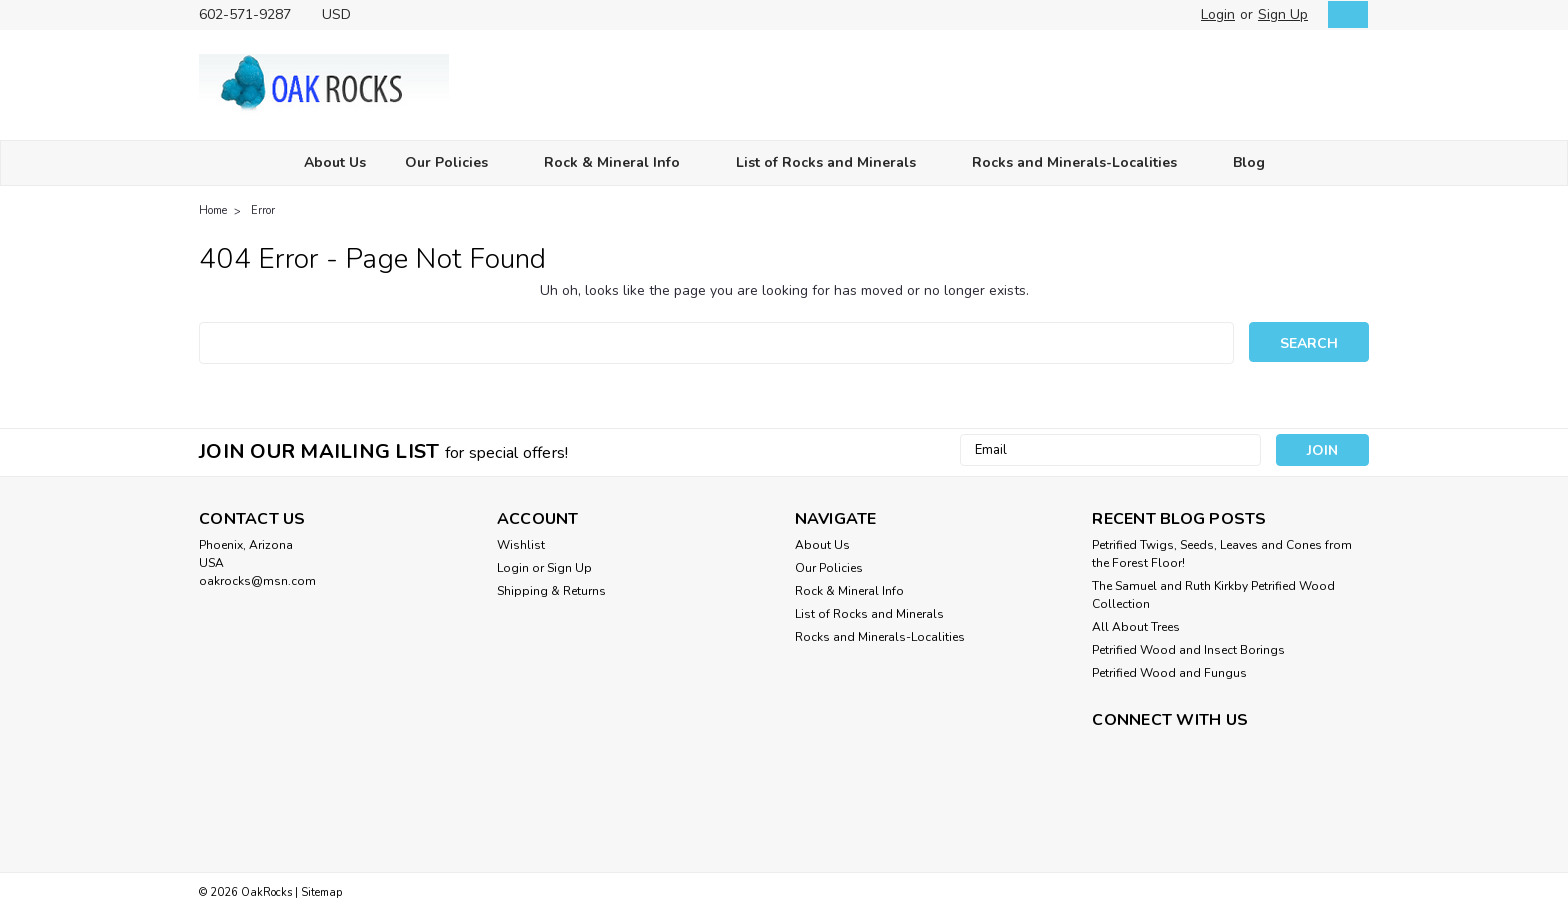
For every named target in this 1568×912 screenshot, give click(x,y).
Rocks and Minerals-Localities (1083, 163)
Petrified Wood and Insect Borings (1188, 650)
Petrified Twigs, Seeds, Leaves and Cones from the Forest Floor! (1222, 554)
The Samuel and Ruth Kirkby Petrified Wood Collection (1213, 595)
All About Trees (1136, 627)
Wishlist (521, 545)
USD (344, 14)
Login (1218, 14)
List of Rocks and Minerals (834, 163)
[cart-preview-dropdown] (1343, 14)
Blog (1249, 162)
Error (263, 210)
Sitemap (321, 892)
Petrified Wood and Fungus (1169, 673)
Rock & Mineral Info (620, 163)
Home (213, 210)
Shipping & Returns (551, 591)
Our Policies (455, 163)
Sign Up (1283, 14)
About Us (335, 162)
